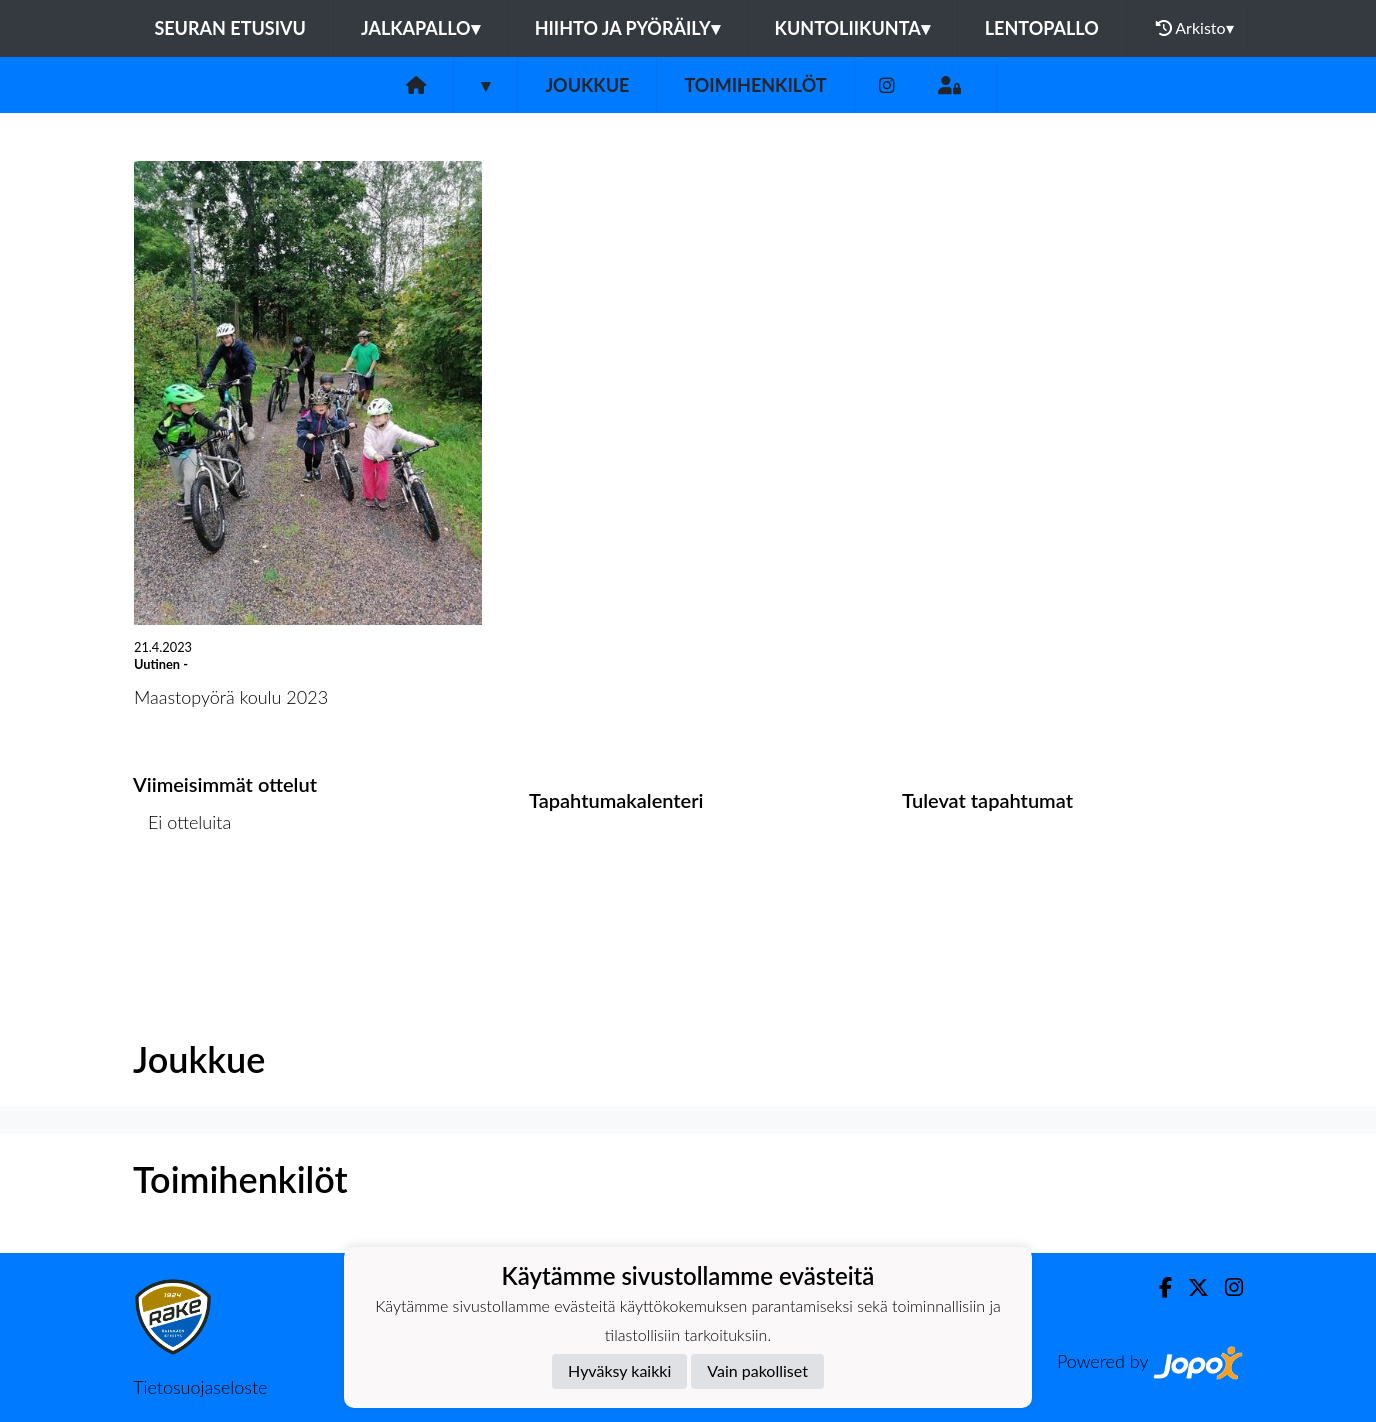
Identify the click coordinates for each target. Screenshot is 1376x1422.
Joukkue (587, 85)
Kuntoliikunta (852, 28)
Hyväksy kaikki (619, 1370)
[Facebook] (1157, 1287)
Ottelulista (182, 898)
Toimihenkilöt (755, 85)
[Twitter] (1190, 1287)
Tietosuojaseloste (200, 1387)
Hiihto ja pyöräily (627, 28)
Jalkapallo (420, 28)
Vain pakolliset (757, 1370)
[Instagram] (887, 85)
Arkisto (1195, 28)
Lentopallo (1042, 28)
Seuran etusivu (230, 28)
